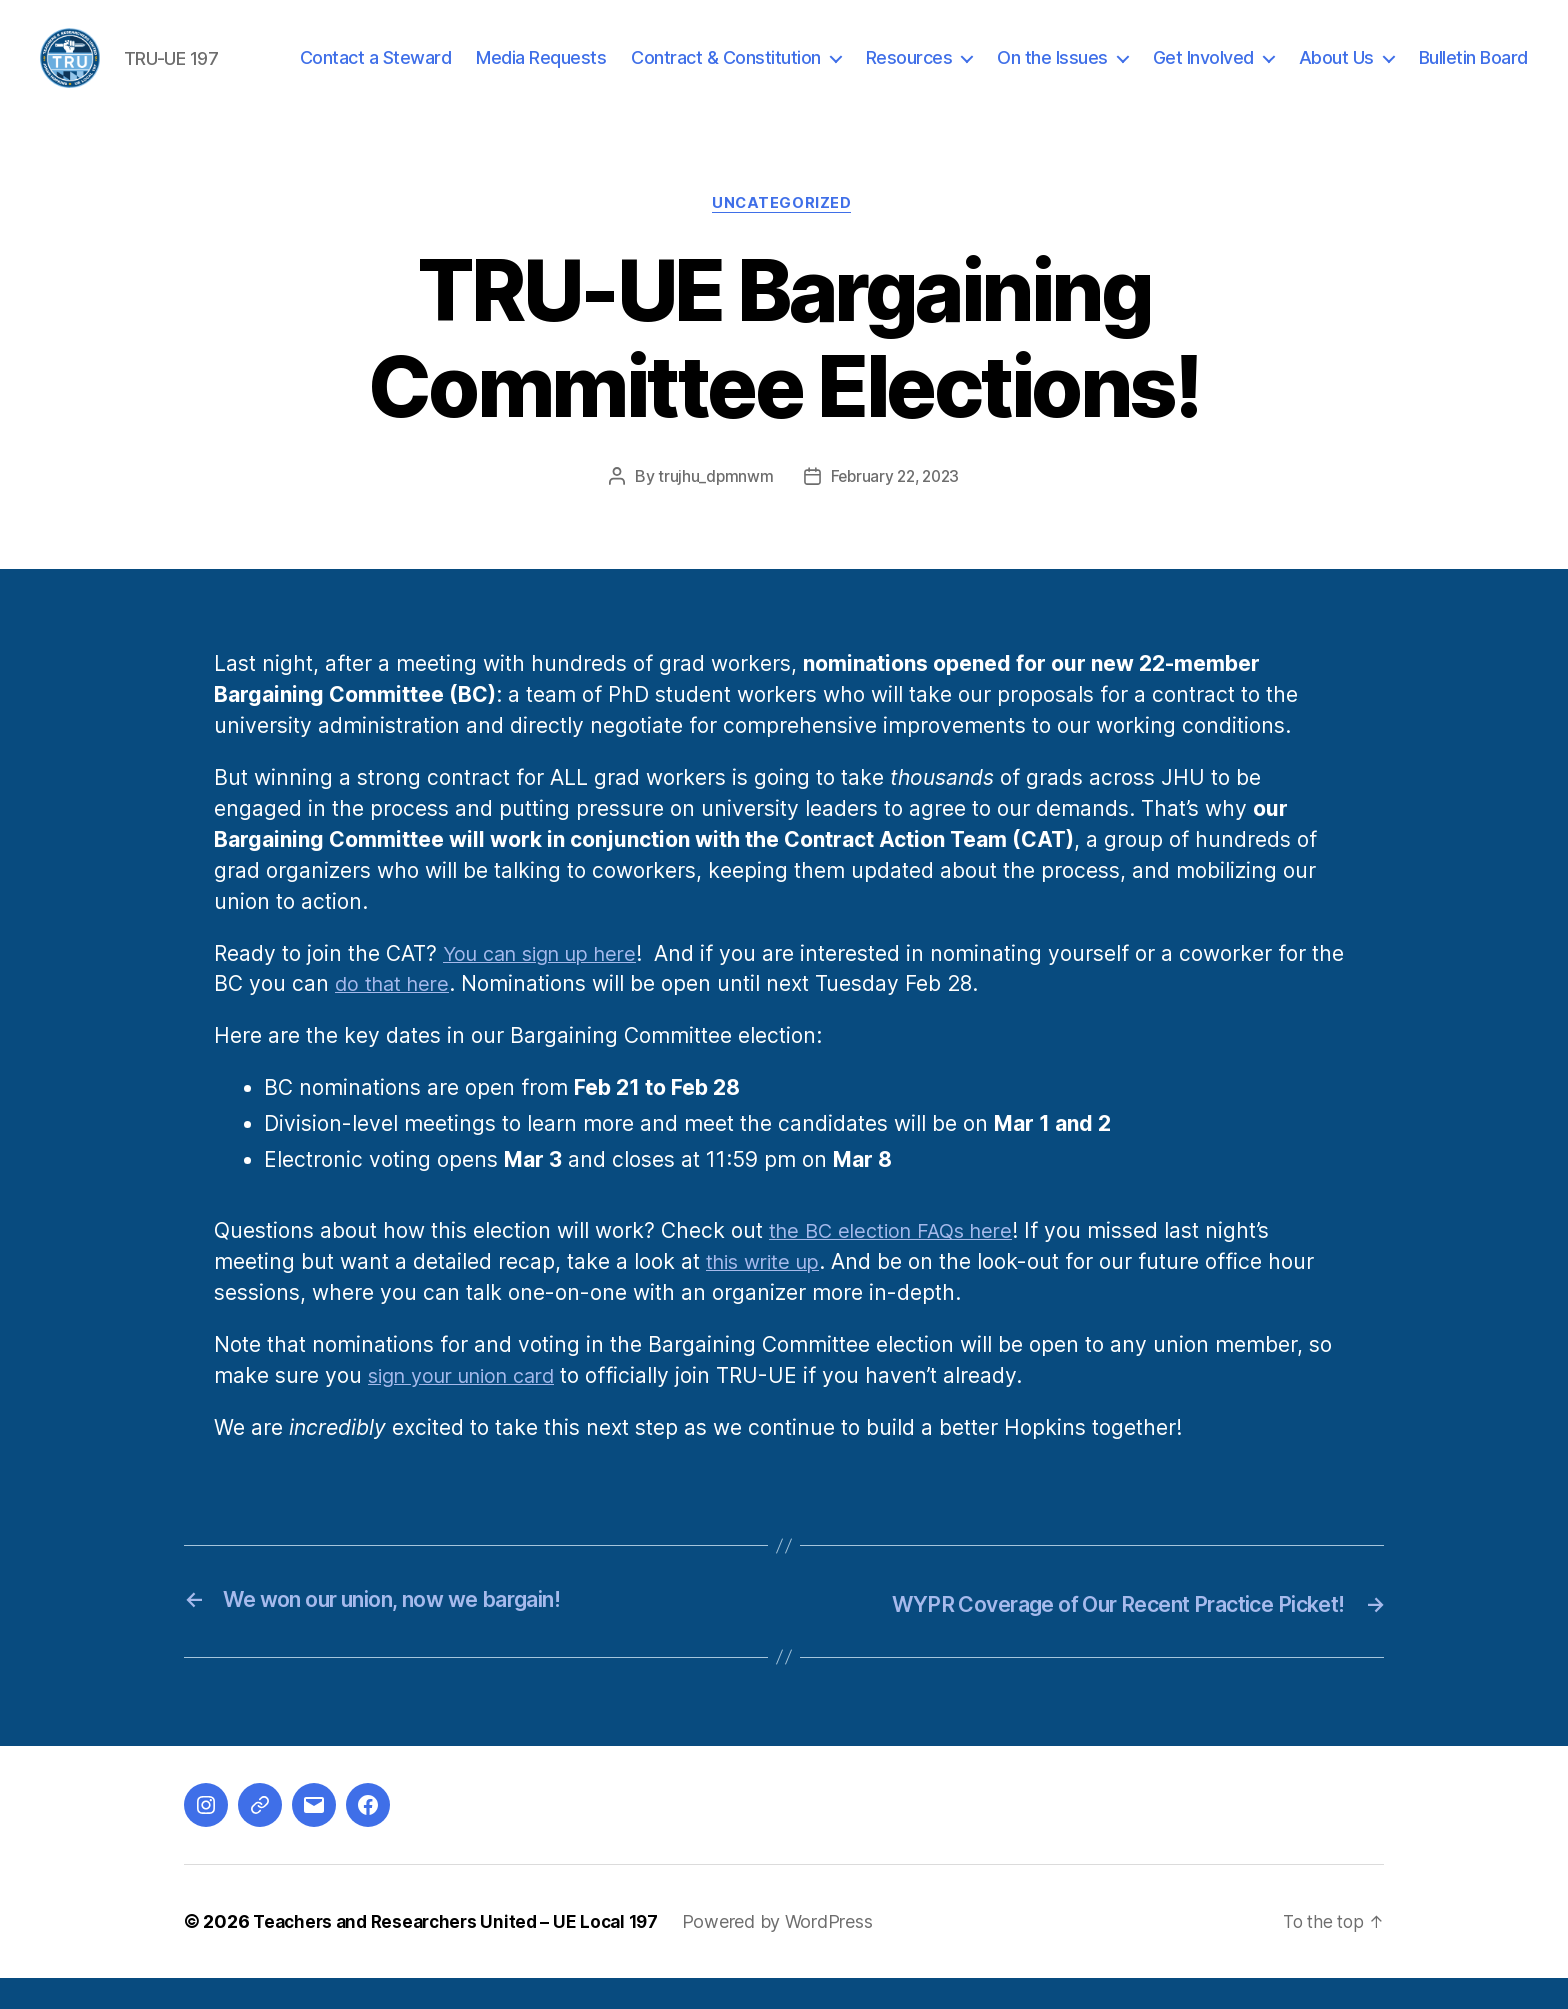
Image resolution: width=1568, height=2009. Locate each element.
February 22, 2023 (895, 509)
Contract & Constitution (726, 72)
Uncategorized (784, 235)
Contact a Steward (376, 72)
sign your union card (471, 1408)
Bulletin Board (1473, 72)
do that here (433, 1016)
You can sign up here (548, 985)
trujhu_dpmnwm (712, 509)
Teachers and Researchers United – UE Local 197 (463, 1952)
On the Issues (1052, 72)
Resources (909, 72)
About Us (1336, 72)
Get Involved (1203, 72)
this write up (767, 1294)
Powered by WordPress (793, 1952)
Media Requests (541, 72)
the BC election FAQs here (898, 1263)
